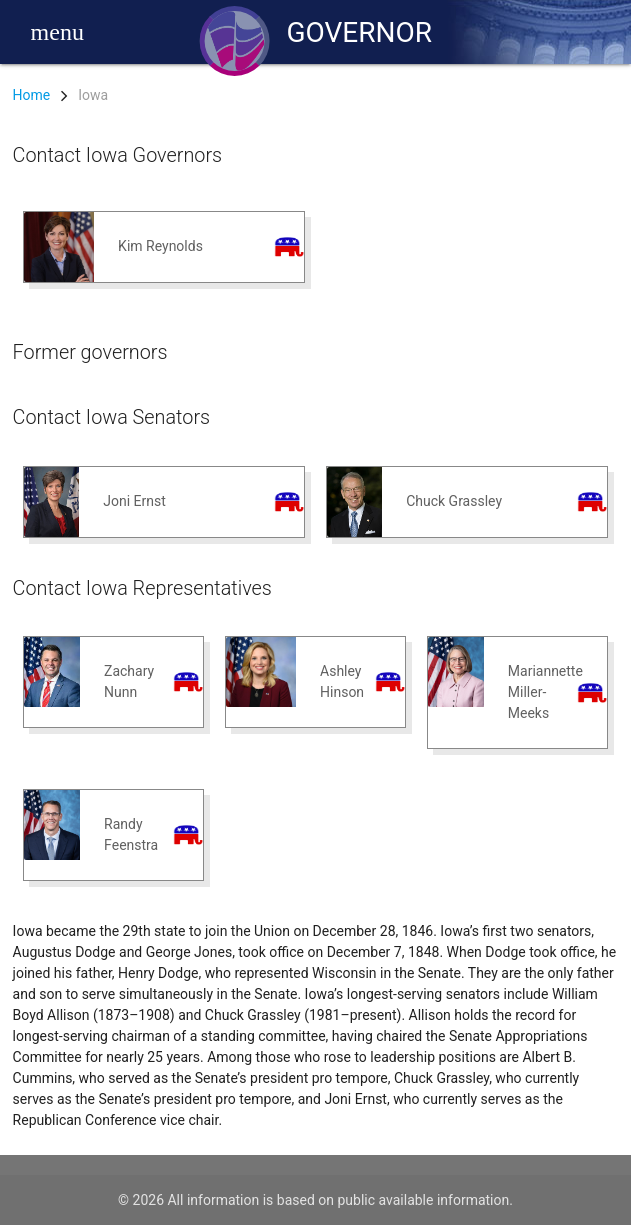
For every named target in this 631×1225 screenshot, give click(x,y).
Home (32, 95)
